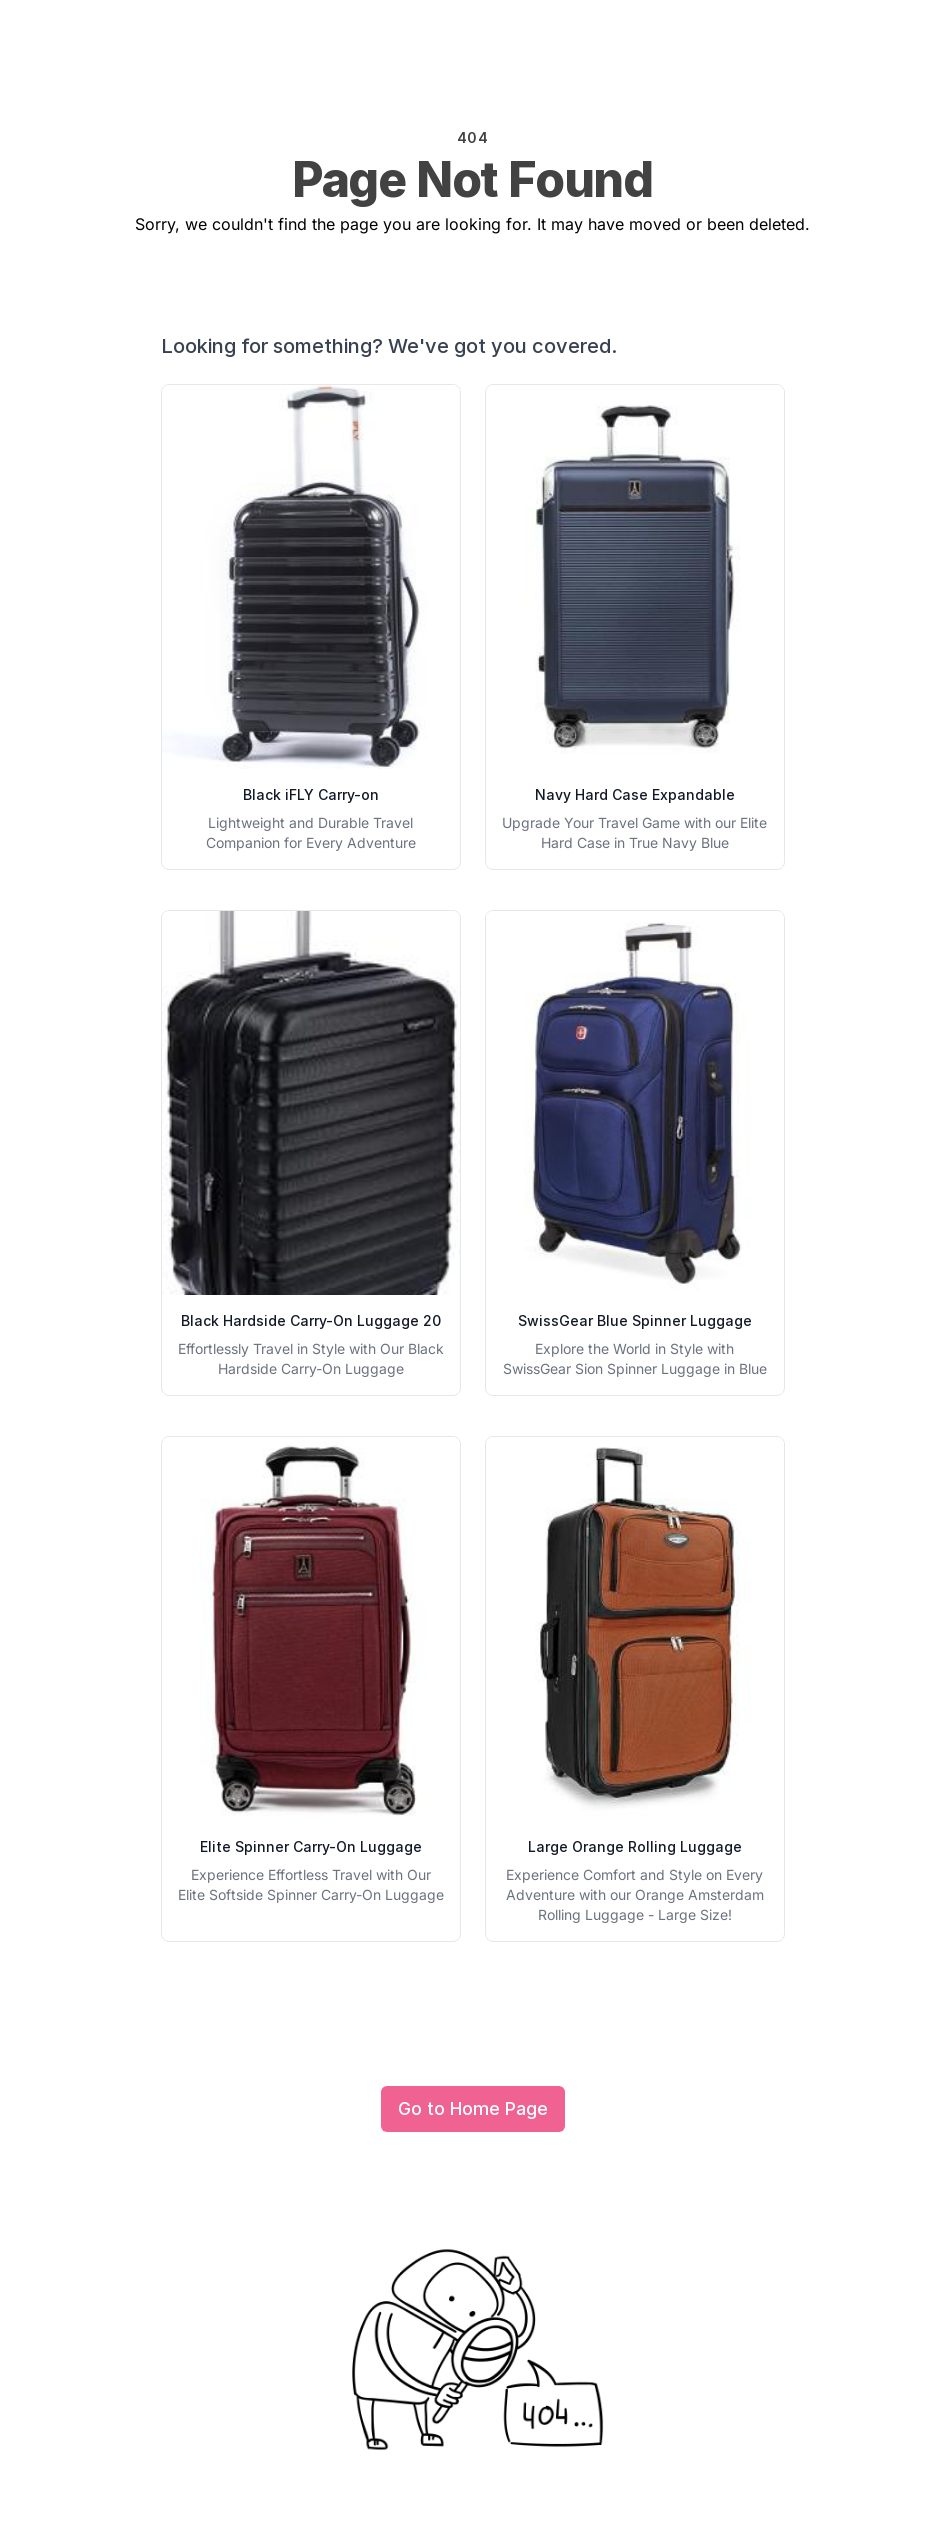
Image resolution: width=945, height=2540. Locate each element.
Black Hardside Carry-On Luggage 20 (311, 1320)
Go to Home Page (473, 2108)
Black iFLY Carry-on (311, 794)
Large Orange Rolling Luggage (635, 1846)
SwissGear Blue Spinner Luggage (635, 1320)
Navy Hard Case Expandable (635, 794)
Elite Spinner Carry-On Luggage (311, 1846)
